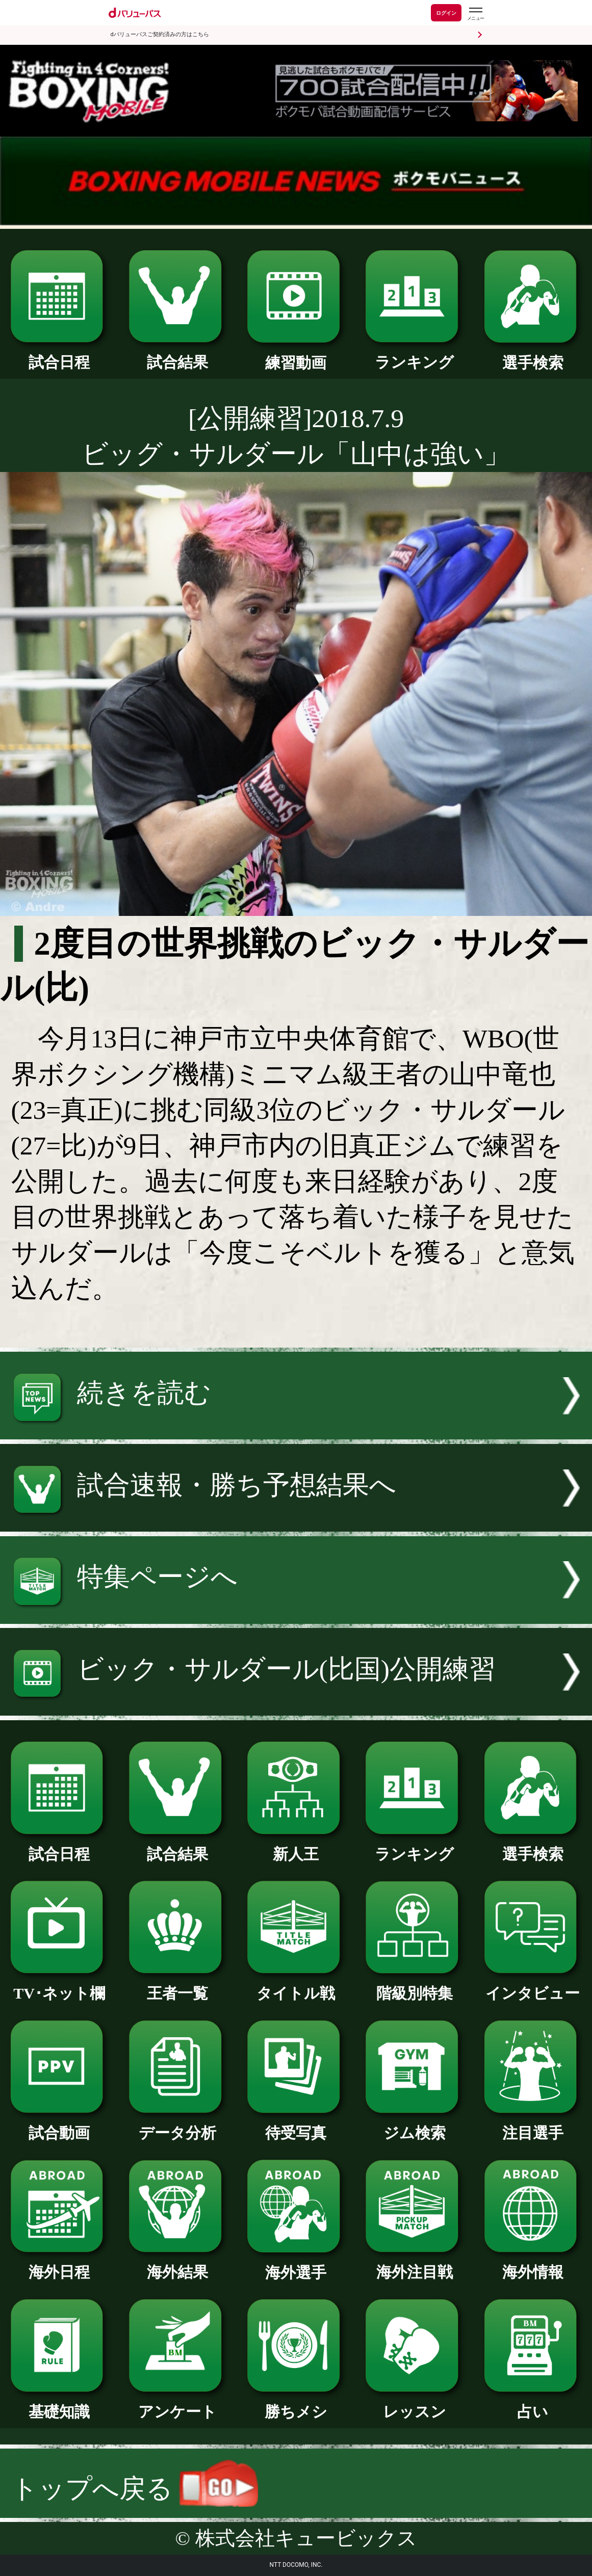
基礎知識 (59, 2404)
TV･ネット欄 (59, 1985)
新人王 (296, 1846)
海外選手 (296, 2265)
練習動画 (296, 355)
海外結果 (177, 2264)
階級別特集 (414, 1985)
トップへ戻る (135, 2488)
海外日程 (59, 2264)
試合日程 (59, 354)
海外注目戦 (414, 2264)
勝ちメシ (296, 2404)
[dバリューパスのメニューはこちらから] (475, 14)
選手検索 (533, 355)
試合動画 (59, 2125)
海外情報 (533, 2264)
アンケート (177, 2404)
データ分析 (177, 2125)
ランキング (414, 354)
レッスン (414, 2404)
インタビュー (533, 1985)
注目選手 (533, 2125)
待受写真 (296, 2125)
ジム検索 (414, 2125)
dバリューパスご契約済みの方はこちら (160, 34)
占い (533, 2404)
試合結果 (177, 354)
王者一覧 (177, 1985)
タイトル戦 (296, 1985)
